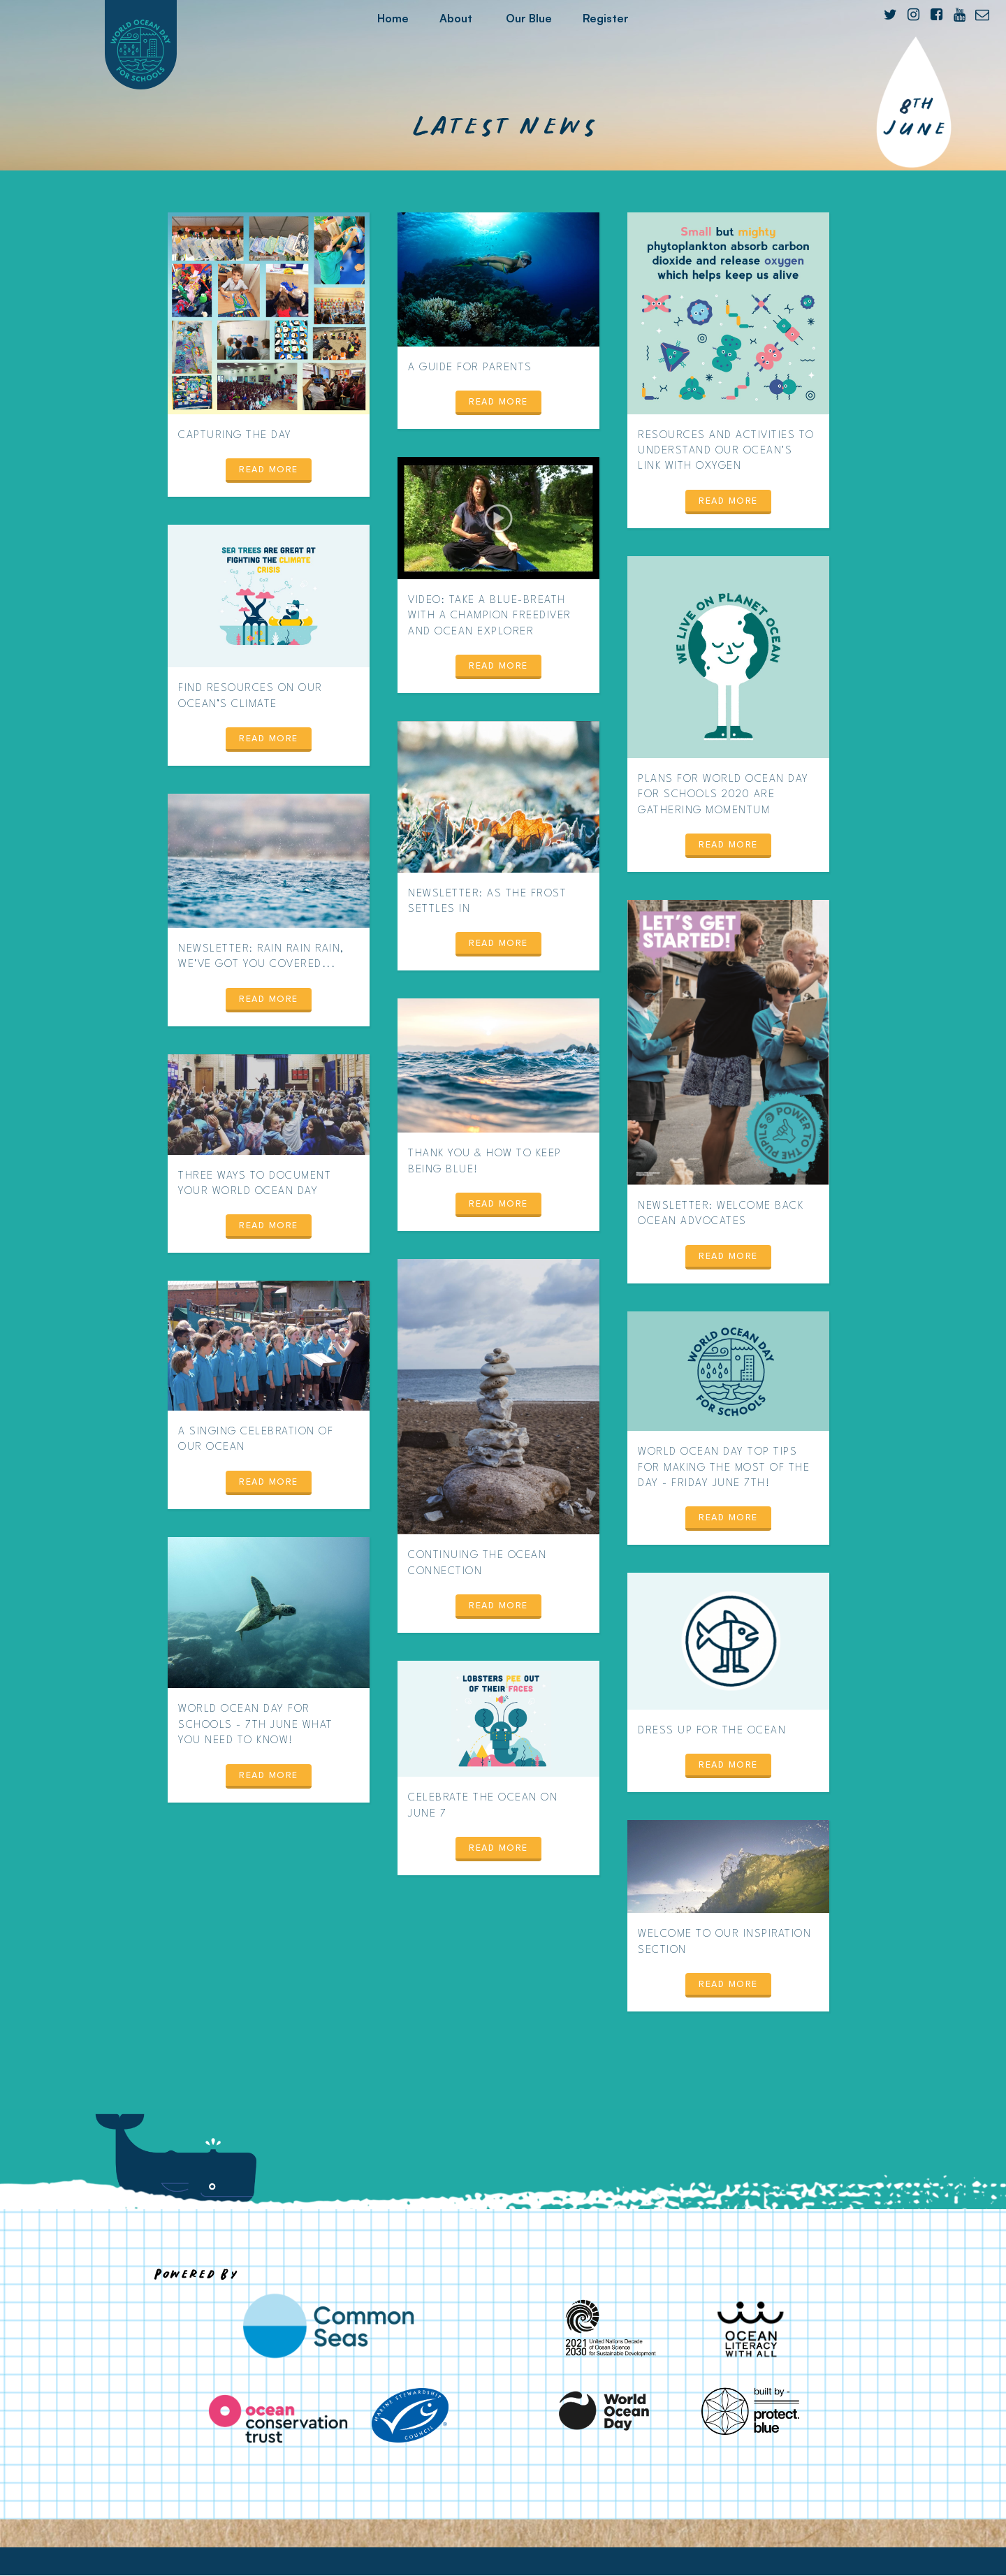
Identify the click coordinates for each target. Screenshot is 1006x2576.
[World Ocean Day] (605, 2411)
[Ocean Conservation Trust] (278, 2419)
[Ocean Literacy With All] (750, 2329)
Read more (268, 469)
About (455, 18)
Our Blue (529, 18)
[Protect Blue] (750, 2411)
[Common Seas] (328, 2326)
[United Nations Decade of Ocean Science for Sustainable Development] (605, 2329)
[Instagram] (913, 14)
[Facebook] (936, 14)
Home (393, 18)
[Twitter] (890, 14)
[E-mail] (982, 14)
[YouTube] (959, 14)
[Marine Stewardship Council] (410, 2415)
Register (606, 18)
